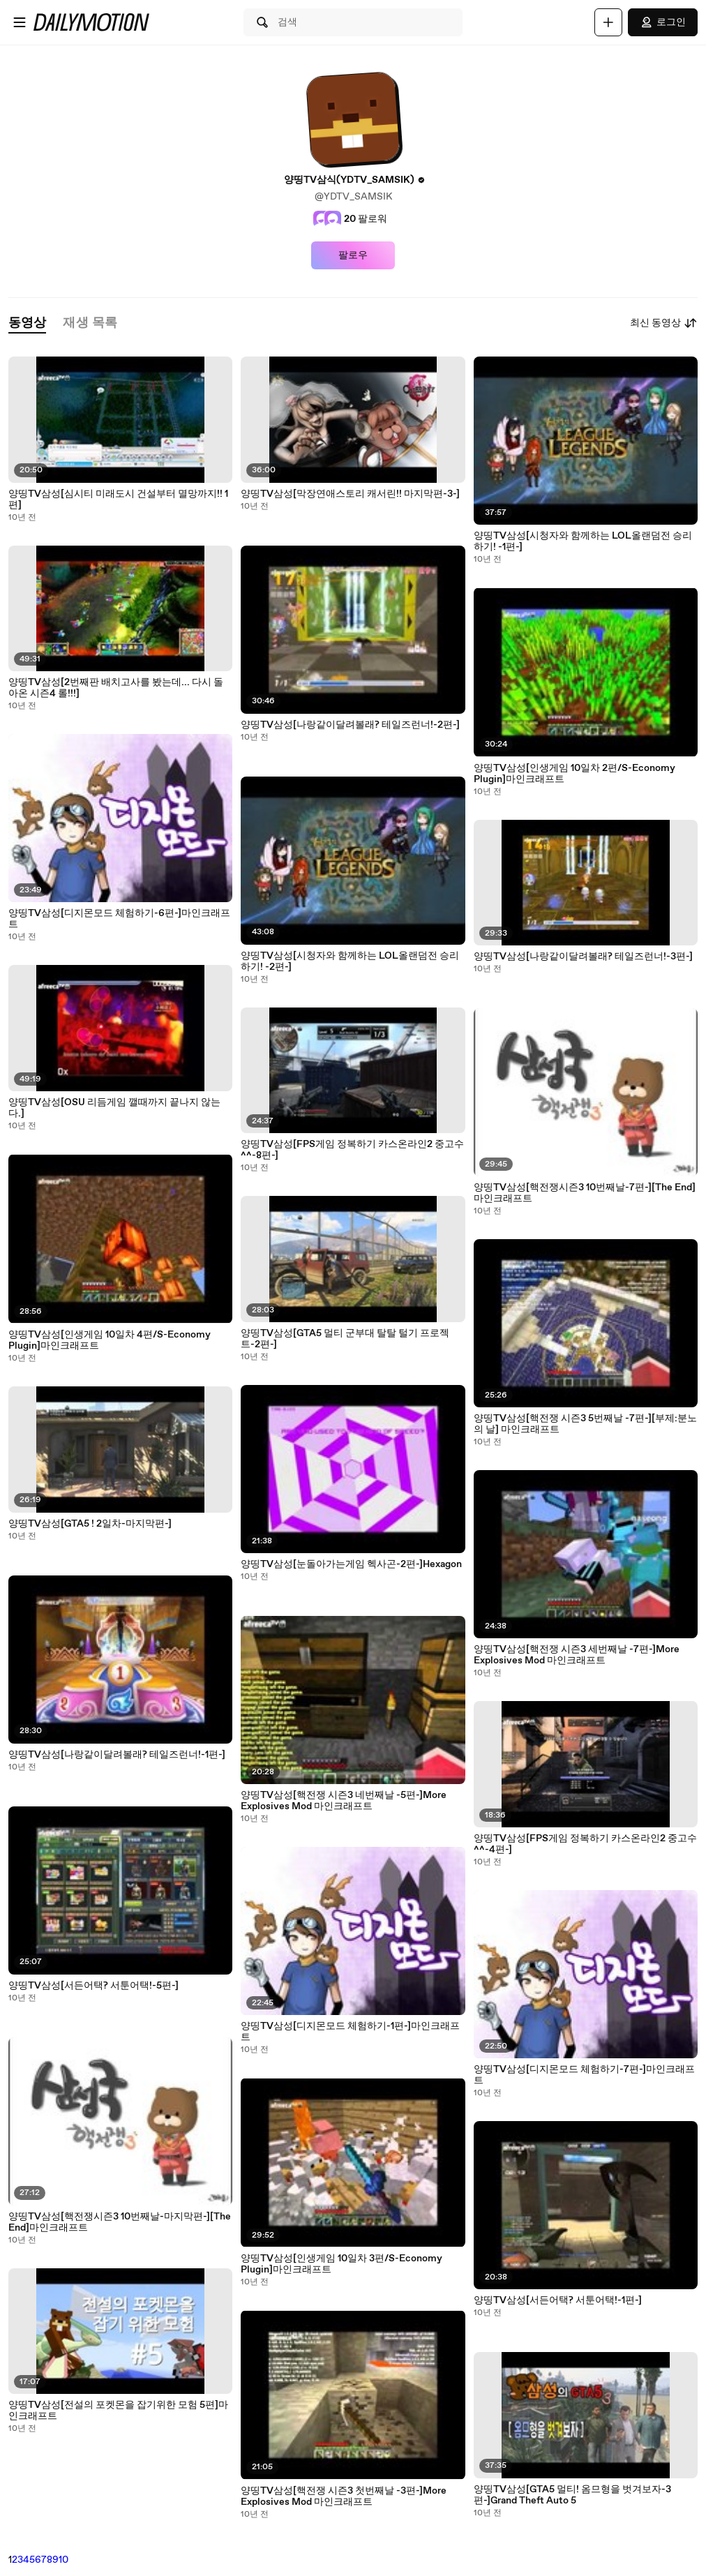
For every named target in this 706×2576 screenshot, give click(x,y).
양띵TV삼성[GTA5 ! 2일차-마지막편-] (90, 1523)
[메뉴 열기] (19, 22)
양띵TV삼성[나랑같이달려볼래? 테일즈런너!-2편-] (350, 725)
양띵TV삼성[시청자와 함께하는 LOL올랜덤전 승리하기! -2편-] (350, 961)
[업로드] (608, 22)
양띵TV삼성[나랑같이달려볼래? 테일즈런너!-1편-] (116, 1754)
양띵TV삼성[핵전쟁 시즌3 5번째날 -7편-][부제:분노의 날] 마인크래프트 (585, 1424)
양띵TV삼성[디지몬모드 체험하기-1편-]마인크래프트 (350, 2032)
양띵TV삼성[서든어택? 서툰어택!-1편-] (558, 2300)
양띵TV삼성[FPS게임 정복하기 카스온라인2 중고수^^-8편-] (352, 1150)
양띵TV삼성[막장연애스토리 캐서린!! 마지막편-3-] (350, 494)
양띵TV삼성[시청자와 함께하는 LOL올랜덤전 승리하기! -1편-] (583, 541)
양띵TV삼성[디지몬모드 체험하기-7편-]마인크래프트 (584, 2075)
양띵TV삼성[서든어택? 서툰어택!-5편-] (93, 1985)
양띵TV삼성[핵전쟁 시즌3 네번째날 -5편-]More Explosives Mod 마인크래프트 (343, 1801)
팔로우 (353, 255)
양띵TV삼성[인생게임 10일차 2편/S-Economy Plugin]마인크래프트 (574, 774)
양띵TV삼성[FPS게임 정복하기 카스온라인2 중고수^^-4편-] (585, 1844)
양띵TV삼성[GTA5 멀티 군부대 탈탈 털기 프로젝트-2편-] (345, 1339)
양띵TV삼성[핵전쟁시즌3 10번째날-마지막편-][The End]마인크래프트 (119, 2222)
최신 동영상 (664, 323)
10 (63, 2560)
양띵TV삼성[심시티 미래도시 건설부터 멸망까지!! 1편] (118, 499)
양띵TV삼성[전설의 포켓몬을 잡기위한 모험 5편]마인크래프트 (118, 2410)
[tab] (27, 323)
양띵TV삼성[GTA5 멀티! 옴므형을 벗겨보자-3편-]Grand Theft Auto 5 (572, 2495)
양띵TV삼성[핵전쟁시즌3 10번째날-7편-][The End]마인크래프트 (585, 1193)
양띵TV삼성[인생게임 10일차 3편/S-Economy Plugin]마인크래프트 (341, 2264)
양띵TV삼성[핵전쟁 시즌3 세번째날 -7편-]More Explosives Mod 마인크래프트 (576, 1655)
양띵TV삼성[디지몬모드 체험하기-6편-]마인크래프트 (119, 919)
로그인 (663, 22)
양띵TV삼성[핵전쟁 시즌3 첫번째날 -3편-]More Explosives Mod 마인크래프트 (343, 2496)
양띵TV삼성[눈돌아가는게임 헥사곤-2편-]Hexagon (351, 1564)
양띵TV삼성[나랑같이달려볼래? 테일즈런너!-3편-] (583, 956)
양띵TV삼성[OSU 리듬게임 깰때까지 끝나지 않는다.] (114, 1108)
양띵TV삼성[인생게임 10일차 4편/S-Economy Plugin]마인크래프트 (109, 1340)
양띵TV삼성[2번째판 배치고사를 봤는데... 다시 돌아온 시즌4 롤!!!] (115, 688)
